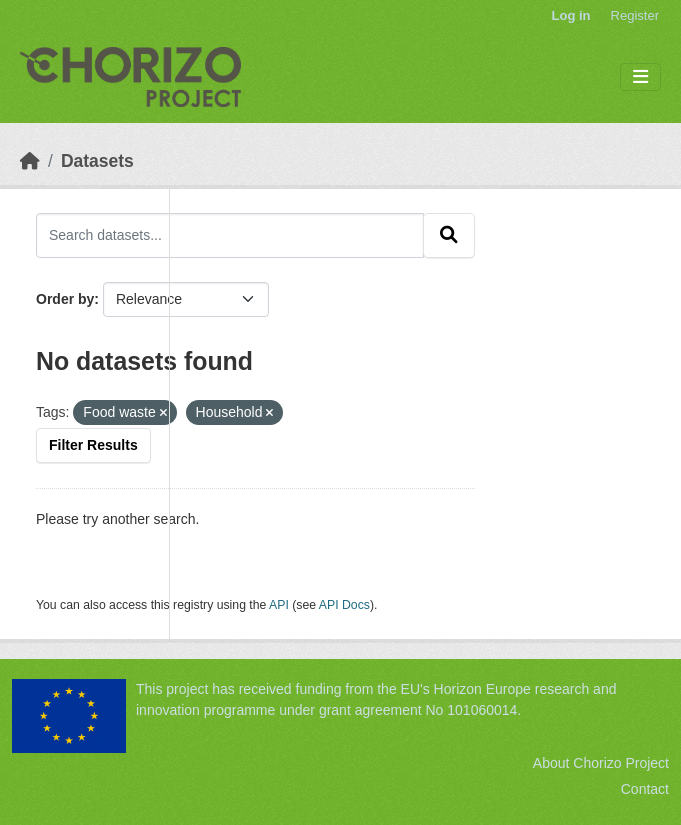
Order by (65, 299)
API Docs (344, 605)
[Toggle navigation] (640, 77)
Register (635, 15)
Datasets (97, 161)
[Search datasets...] (230, 235)
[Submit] (449, 235)
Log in (571, 15)
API (279, 605)
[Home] (30, 161)
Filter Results (93, 445)
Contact (645, 789)
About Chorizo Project (601, 763)
